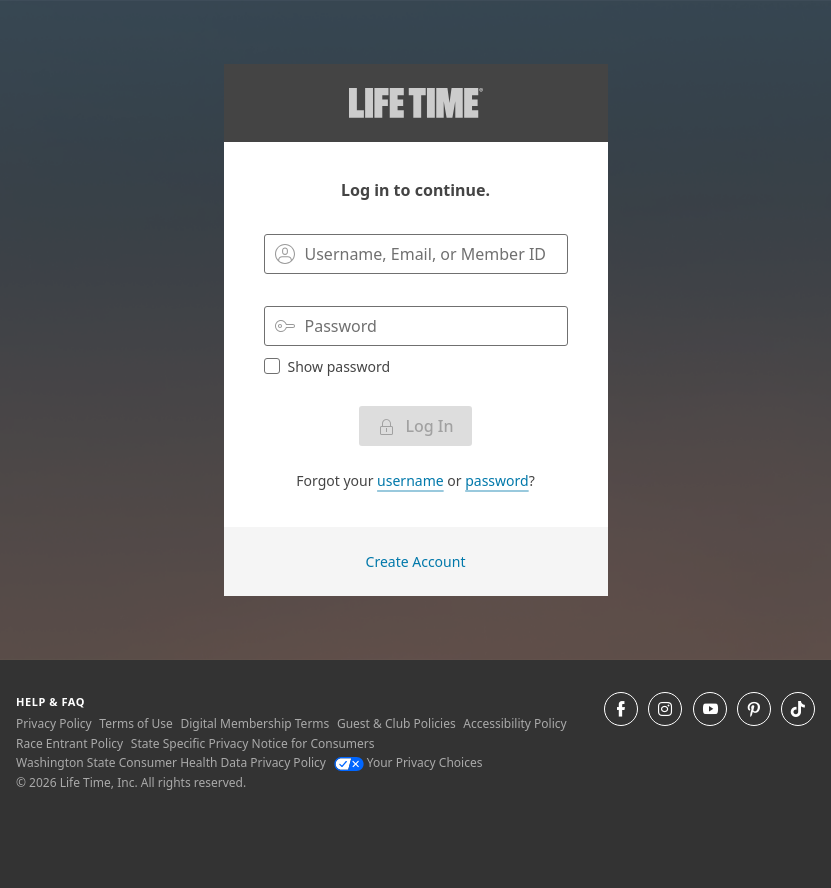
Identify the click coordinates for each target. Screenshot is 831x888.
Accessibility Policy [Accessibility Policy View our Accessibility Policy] (514, 723)
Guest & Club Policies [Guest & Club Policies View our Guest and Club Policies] (396, 723)
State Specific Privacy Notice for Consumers (253, 743)
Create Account (416, 561)
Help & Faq (50, 701)
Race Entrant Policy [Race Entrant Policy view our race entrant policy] (69, 743)
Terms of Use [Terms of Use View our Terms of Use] (135, 723)
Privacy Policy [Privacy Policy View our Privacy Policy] (54, 723)
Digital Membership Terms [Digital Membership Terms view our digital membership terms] (254, 723)
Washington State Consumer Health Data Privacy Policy (171, 762)
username (410, 480)
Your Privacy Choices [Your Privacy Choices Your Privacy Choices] (408, 762)
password (496, 480)
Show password (327, 366)
